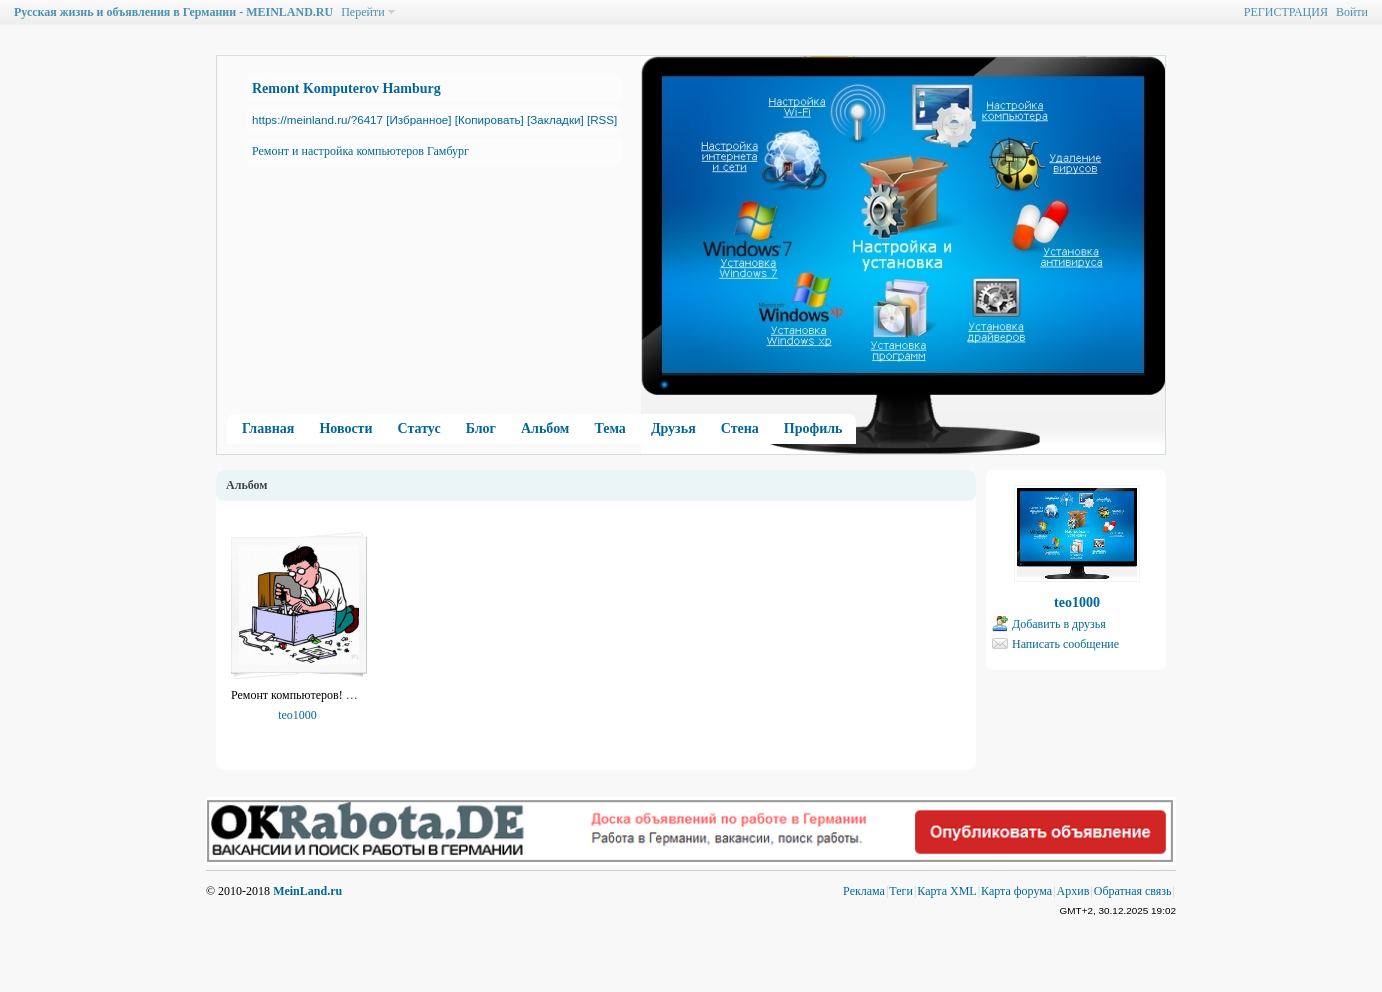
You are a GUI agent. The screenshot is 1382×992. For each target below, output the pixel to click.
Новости (345, 428)
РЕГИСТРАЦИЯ (1286, 12)
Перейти (362, 12)
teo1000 (297, 715)
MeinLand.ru (307, 891)
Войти (1352, 12)
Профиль (813, 428)
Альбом (545, 428)
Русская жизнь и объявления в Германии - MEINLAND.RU (173, 12)
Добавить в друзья (1059, 624)
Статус (419, 428)
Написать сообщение (1065, 644)
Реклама (864, 891)
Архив (1073, 891)
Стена (740, 428)
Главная (268, 428)
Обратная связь (1133, 891)
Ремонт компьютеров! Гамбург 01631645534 (344, 695)
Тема (609, 428)
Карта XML (946, 891)
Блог (481, 428)
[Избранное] (418, 119)
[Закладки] (555, 119)
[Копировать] (489, 119)
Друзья (673, 428)
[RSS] (602, 119)
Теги (901, 891)
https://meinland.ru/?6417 (317, 119)
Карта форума (1016, 891)
